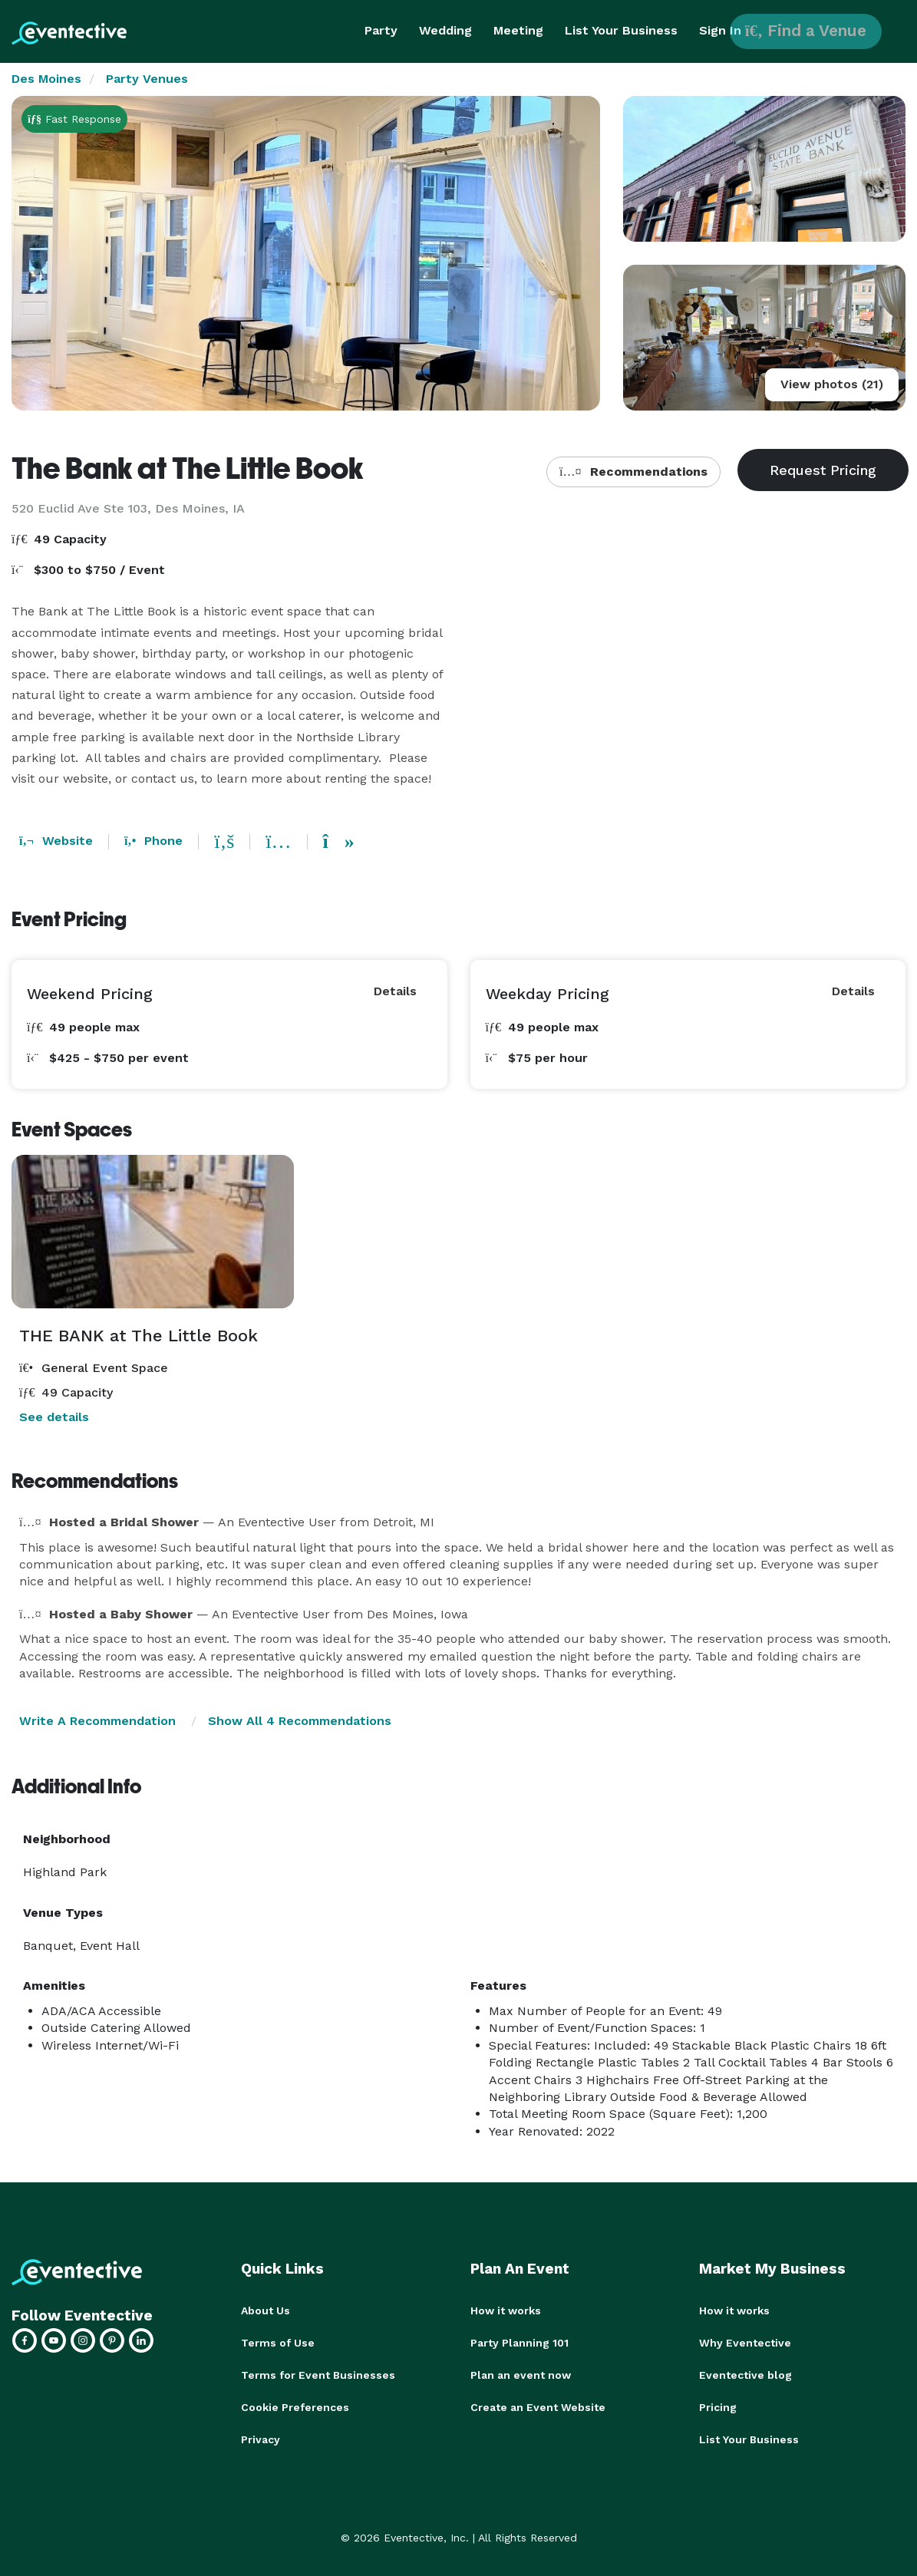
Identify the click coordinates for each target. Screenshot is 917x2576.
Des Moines (46, 78)
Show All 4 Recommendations (299, 1720)
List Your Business (621, 30)
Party (380, 30)
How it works (505, 2310)
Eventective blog (745, 2375)
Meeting (518, 30)
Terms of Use (278, 2343)
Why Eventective (745, 2343)
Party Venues (147, 78)
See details (54, 1417)
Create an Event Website (537, 2407)
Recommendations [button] (633, 471)
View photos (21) (831, 384)
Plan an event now (520, 2375)
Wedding (445, 30)
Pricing (718, 2407)
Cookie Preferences (295, 2407)
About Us (265, 2310)
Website (56, 840)
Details (395, 991)
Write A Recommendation (97, 1720)
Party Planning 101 (519, 2343)
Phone (153, 840)
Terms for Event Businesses (318, 2375)
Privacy (260, 2439)
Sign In (720, 30)
